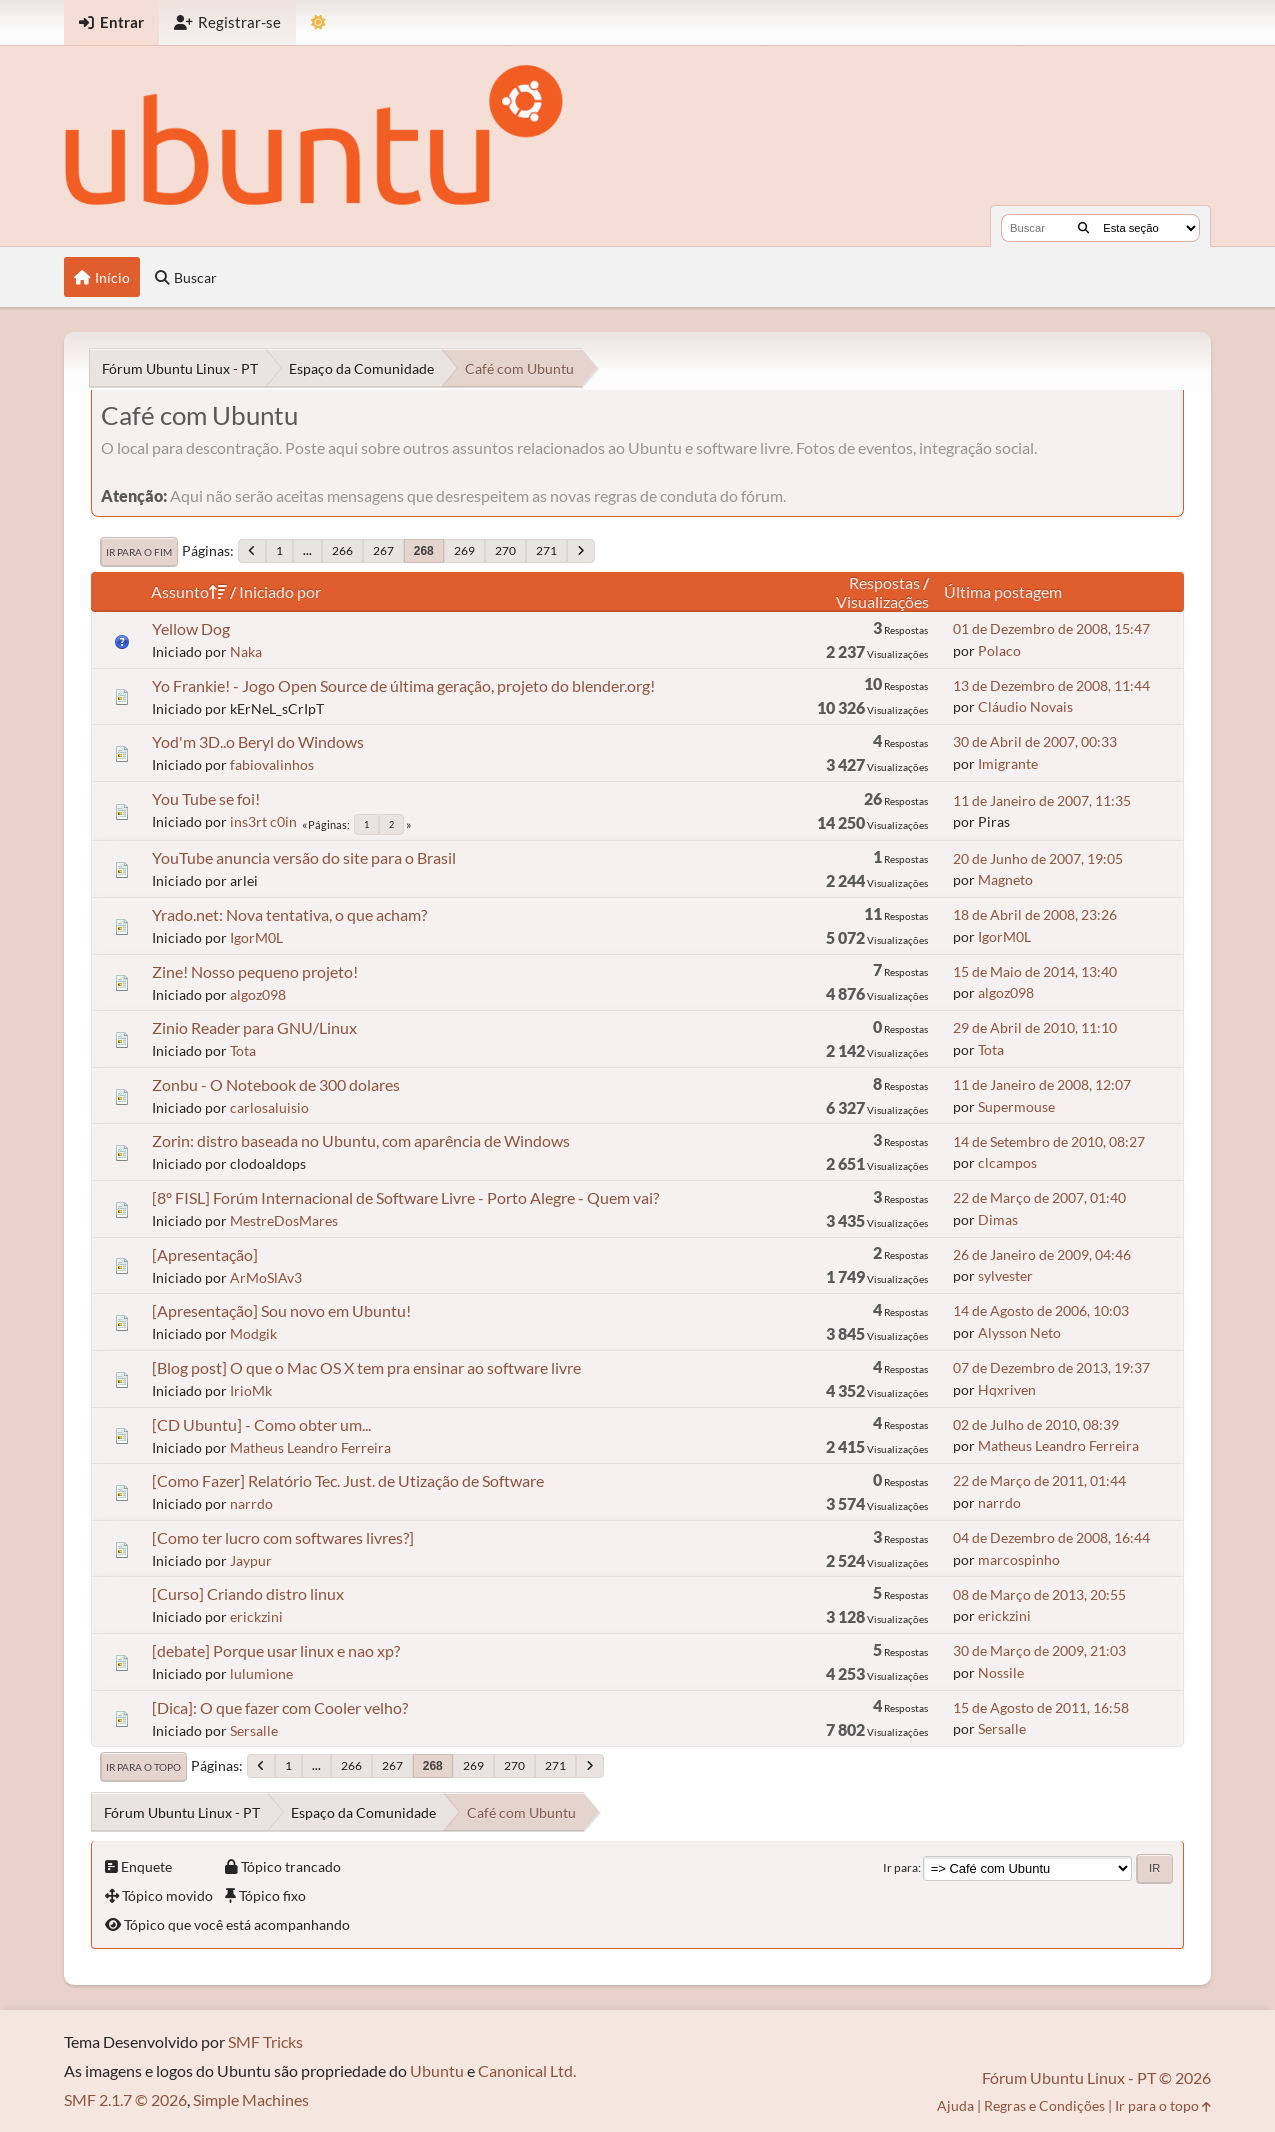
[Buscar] (1083, 228)
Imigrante (1008, 763)
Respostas (884, 582)
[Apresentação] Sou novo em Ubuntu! (281, 1310)
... (307, 550)
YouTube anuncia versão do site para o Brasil (304, 857)
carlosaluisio (269, 1107)
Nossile (1001, 1672)
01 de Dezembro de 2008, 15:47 (1051, 628)
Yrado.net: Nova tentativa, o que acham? (289, 914)
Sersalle (254, 1730)
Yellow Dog (191, 628)
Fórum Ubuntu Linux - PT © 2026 (1096, 2077)
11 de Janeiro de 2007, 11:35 (1042, 800)
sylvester (1005, 1275)
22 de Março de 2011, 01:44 (1039, 1480)
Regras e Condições (1044, 2105)
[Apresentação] (205, 1254)
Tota (243, 1050)
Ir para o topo (143, 1767)
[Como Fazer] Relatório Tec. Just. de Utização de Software (348, 1480)
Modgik (253, 1333)
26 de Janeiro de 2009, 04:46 (1042, 1254)
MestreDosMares (284, 1220)
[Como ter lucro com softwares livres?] (283, 1537)
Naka (246, 651)
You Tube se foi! (206, 798)
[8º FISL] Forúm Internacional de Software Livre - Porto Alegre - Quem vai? (405, 1197)
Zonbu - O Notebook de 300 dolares (276, 1084)
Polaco (999, 650)
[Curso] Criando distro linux (248, 1593)
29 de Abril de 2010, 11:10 (1035, 1027)
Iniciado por (280, 591)
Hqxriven (1007, 1389)
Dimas (998, 1219)
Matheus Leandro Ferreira (310, 1447)
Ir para (900, 1867)
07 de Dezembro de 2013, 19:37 (1051, 1367)
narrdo (251, 1503)
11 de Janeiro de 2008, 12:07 (1042, 1084)
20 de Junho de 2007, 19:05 (1038, 858)
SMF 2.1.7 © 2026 (125, 2099)
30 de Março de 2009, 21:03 (1039, 1650)
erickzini (256, 1616)
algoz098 (258, 994)
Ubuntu (437, 2070)
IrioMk (251, 1390)
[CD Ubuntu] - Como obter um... (261, 1424)
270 (505, 550)
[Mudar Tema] (318, 22)
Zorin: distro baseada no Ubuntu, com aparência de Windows (361, 1140)
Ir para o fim (139, 552)
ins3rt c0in (263, 821)
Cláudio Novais (1025, 706)
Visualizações (882, 601)
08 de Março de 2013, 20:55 (1039, 1594)
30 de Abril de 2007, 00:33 (1035, 741)
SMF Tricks (265, 2041)
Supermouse (1016, 1106)
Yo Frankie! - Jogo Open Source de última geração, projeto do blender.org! (403, 685)
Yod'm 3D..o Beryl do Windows (258, 741)
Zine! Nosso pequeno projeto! (255, 971)
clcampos (1007, 1162)
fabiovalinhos (272, 764)
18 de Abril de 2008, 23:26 (1035, 914)
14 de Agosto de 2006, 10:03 (1041, 1310)
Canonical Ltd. (527, 2070)
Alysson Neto (1019, 1332)
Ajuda (955, 2105)
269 (464, 550)
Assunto (189, 591)
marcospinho (1019, 1559)
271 (546, 550)
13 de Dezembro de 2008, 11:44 (1051, 685)
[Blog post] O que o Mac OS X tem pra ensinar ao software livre (366, 1367)
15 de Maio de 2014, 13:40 (1035, 971)
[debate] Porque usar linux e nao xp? (276, 1650)
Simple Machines (251, 2099)
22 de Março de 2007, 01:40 (1039, 1197)
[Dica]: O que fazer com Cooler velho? (280, 1707)
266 (342, 550)
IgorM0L (256, 937)
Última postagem (1003, 591)
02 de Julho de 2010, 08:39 (1036, 1424)
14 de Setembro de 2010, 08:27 (1049, 1141)
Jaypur (251, 1560)
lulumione (261, 1673)
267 (383, 550)
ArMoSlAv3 (266, 1277)
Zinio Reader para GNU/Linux (254, 1027)
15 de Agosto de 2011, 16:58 (1041, 1707)
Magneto (1005, 879)
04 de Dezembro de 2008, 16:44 (1051, 1537)
